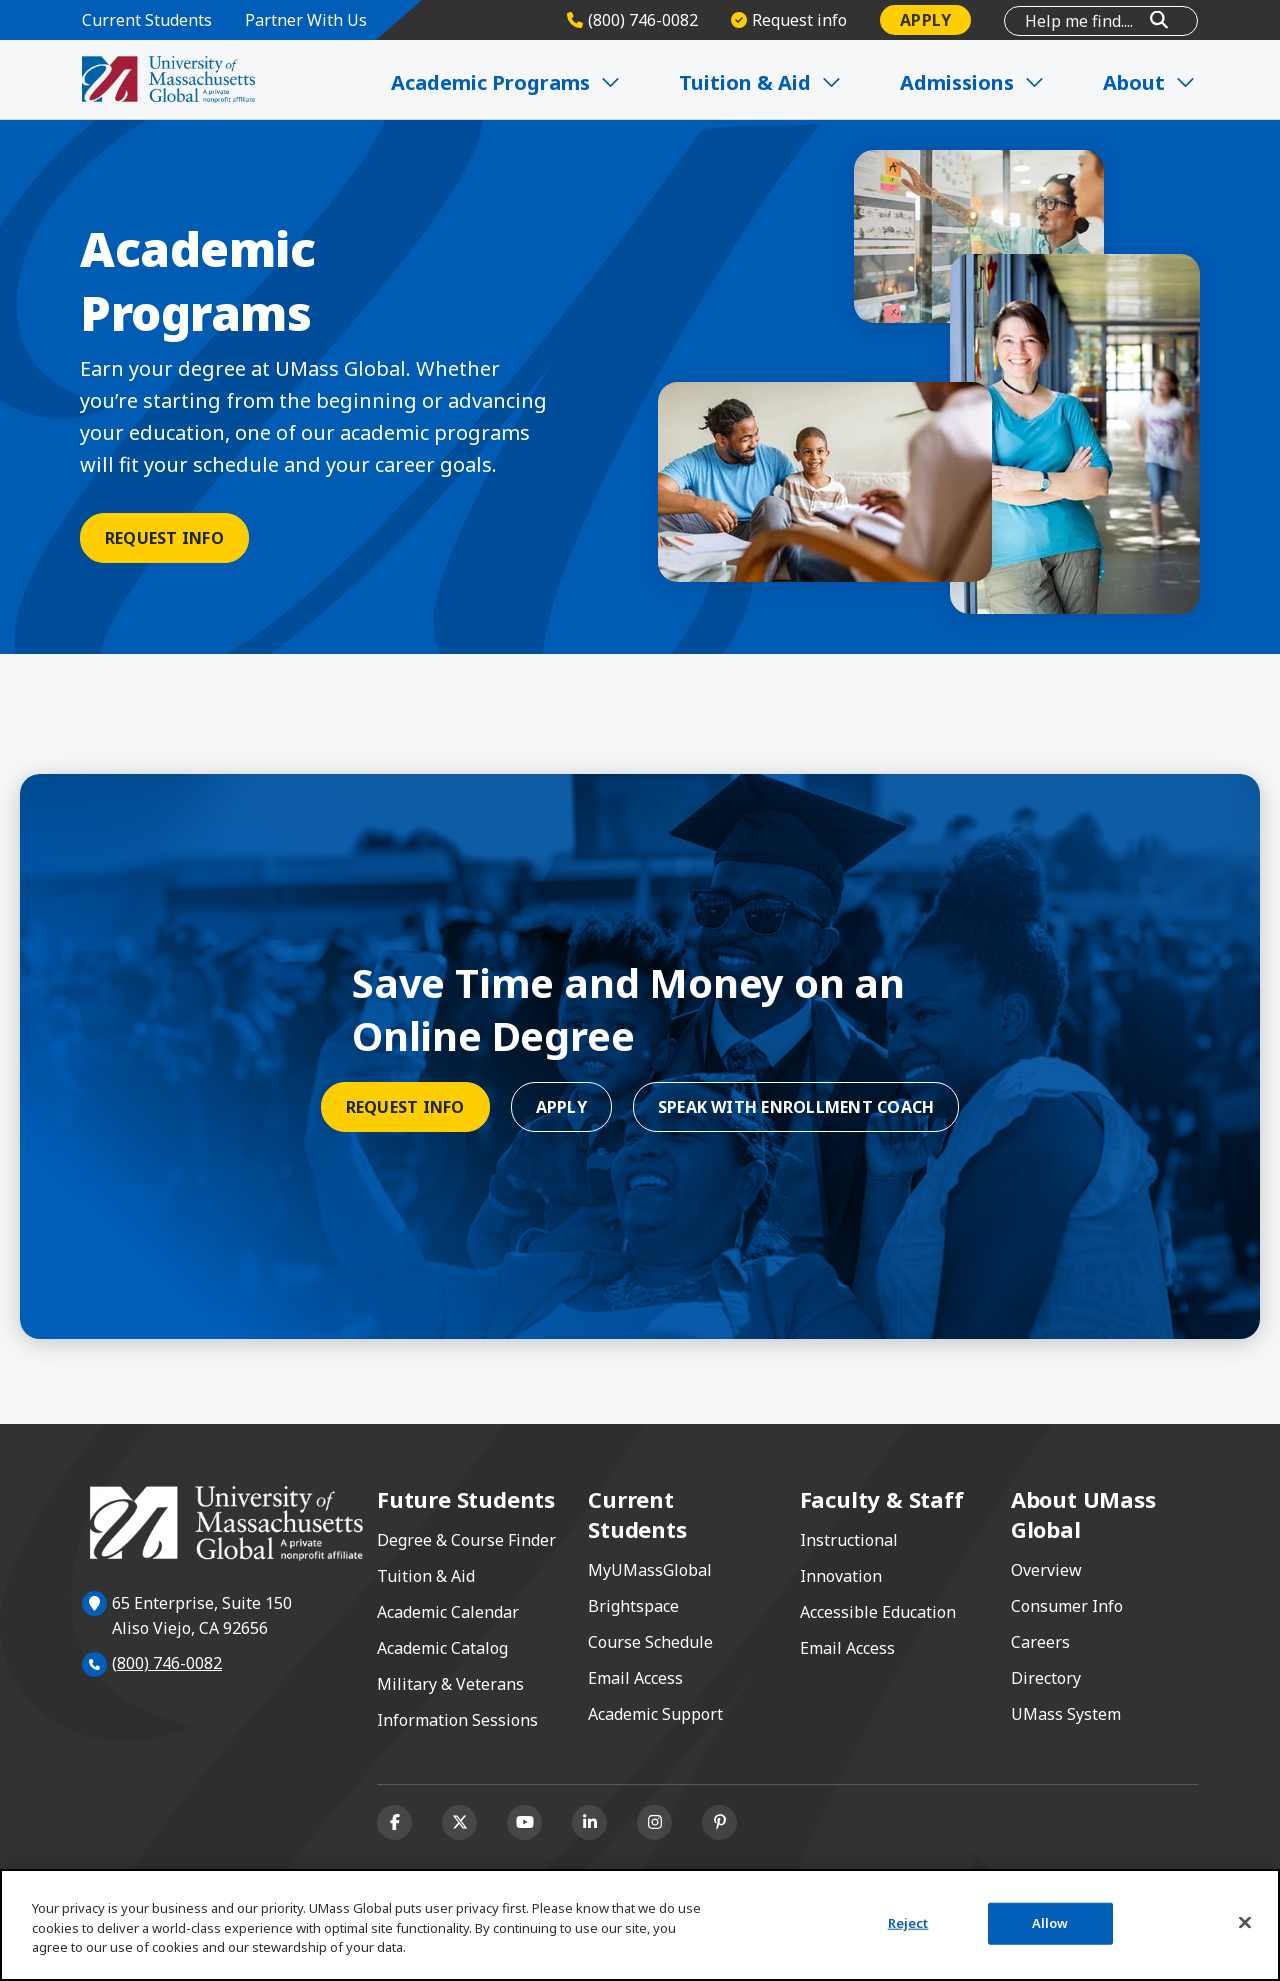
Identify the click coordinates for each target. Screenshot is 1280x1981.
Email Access (635, 1678)
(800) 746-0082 (167, 1663)
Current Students (147, 20)
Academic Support (655, 1714)
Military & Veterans (450, 1684)
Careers (1040, 1642)
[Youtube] (524, 1822)
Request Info (164, 538)
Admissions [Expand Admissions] (973, 82)
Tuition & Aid (426, 1576)
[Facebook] (394, 1822)
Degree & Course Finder (466, 1540)
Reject (908, 1923)
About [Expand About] (1150, 82)
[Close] (1245, 1923)
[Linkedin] (589, 1822)
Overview (1046, 1570)
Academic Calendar (448, 1612)
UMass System (1066, 1714)
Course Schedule (650, 1642)
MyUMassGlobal (650, 1570)
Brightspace (633, 1606)
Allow (1050, 1923)
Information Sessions (457, 1720)
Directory (1046, 1678)
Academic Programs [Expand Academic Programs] (507, 82)
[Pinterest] (719, 1822)
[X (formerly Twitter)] (459, 1822)
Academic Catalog (442, 1648)
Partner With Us (306, 20)
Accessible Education (878, 1612)
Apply (925, 20)
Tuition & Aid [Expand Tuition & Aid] (761, 82)
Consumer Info (1067, 1606)
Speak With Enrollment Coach (796, 1107)
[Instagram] (654, 1822)
